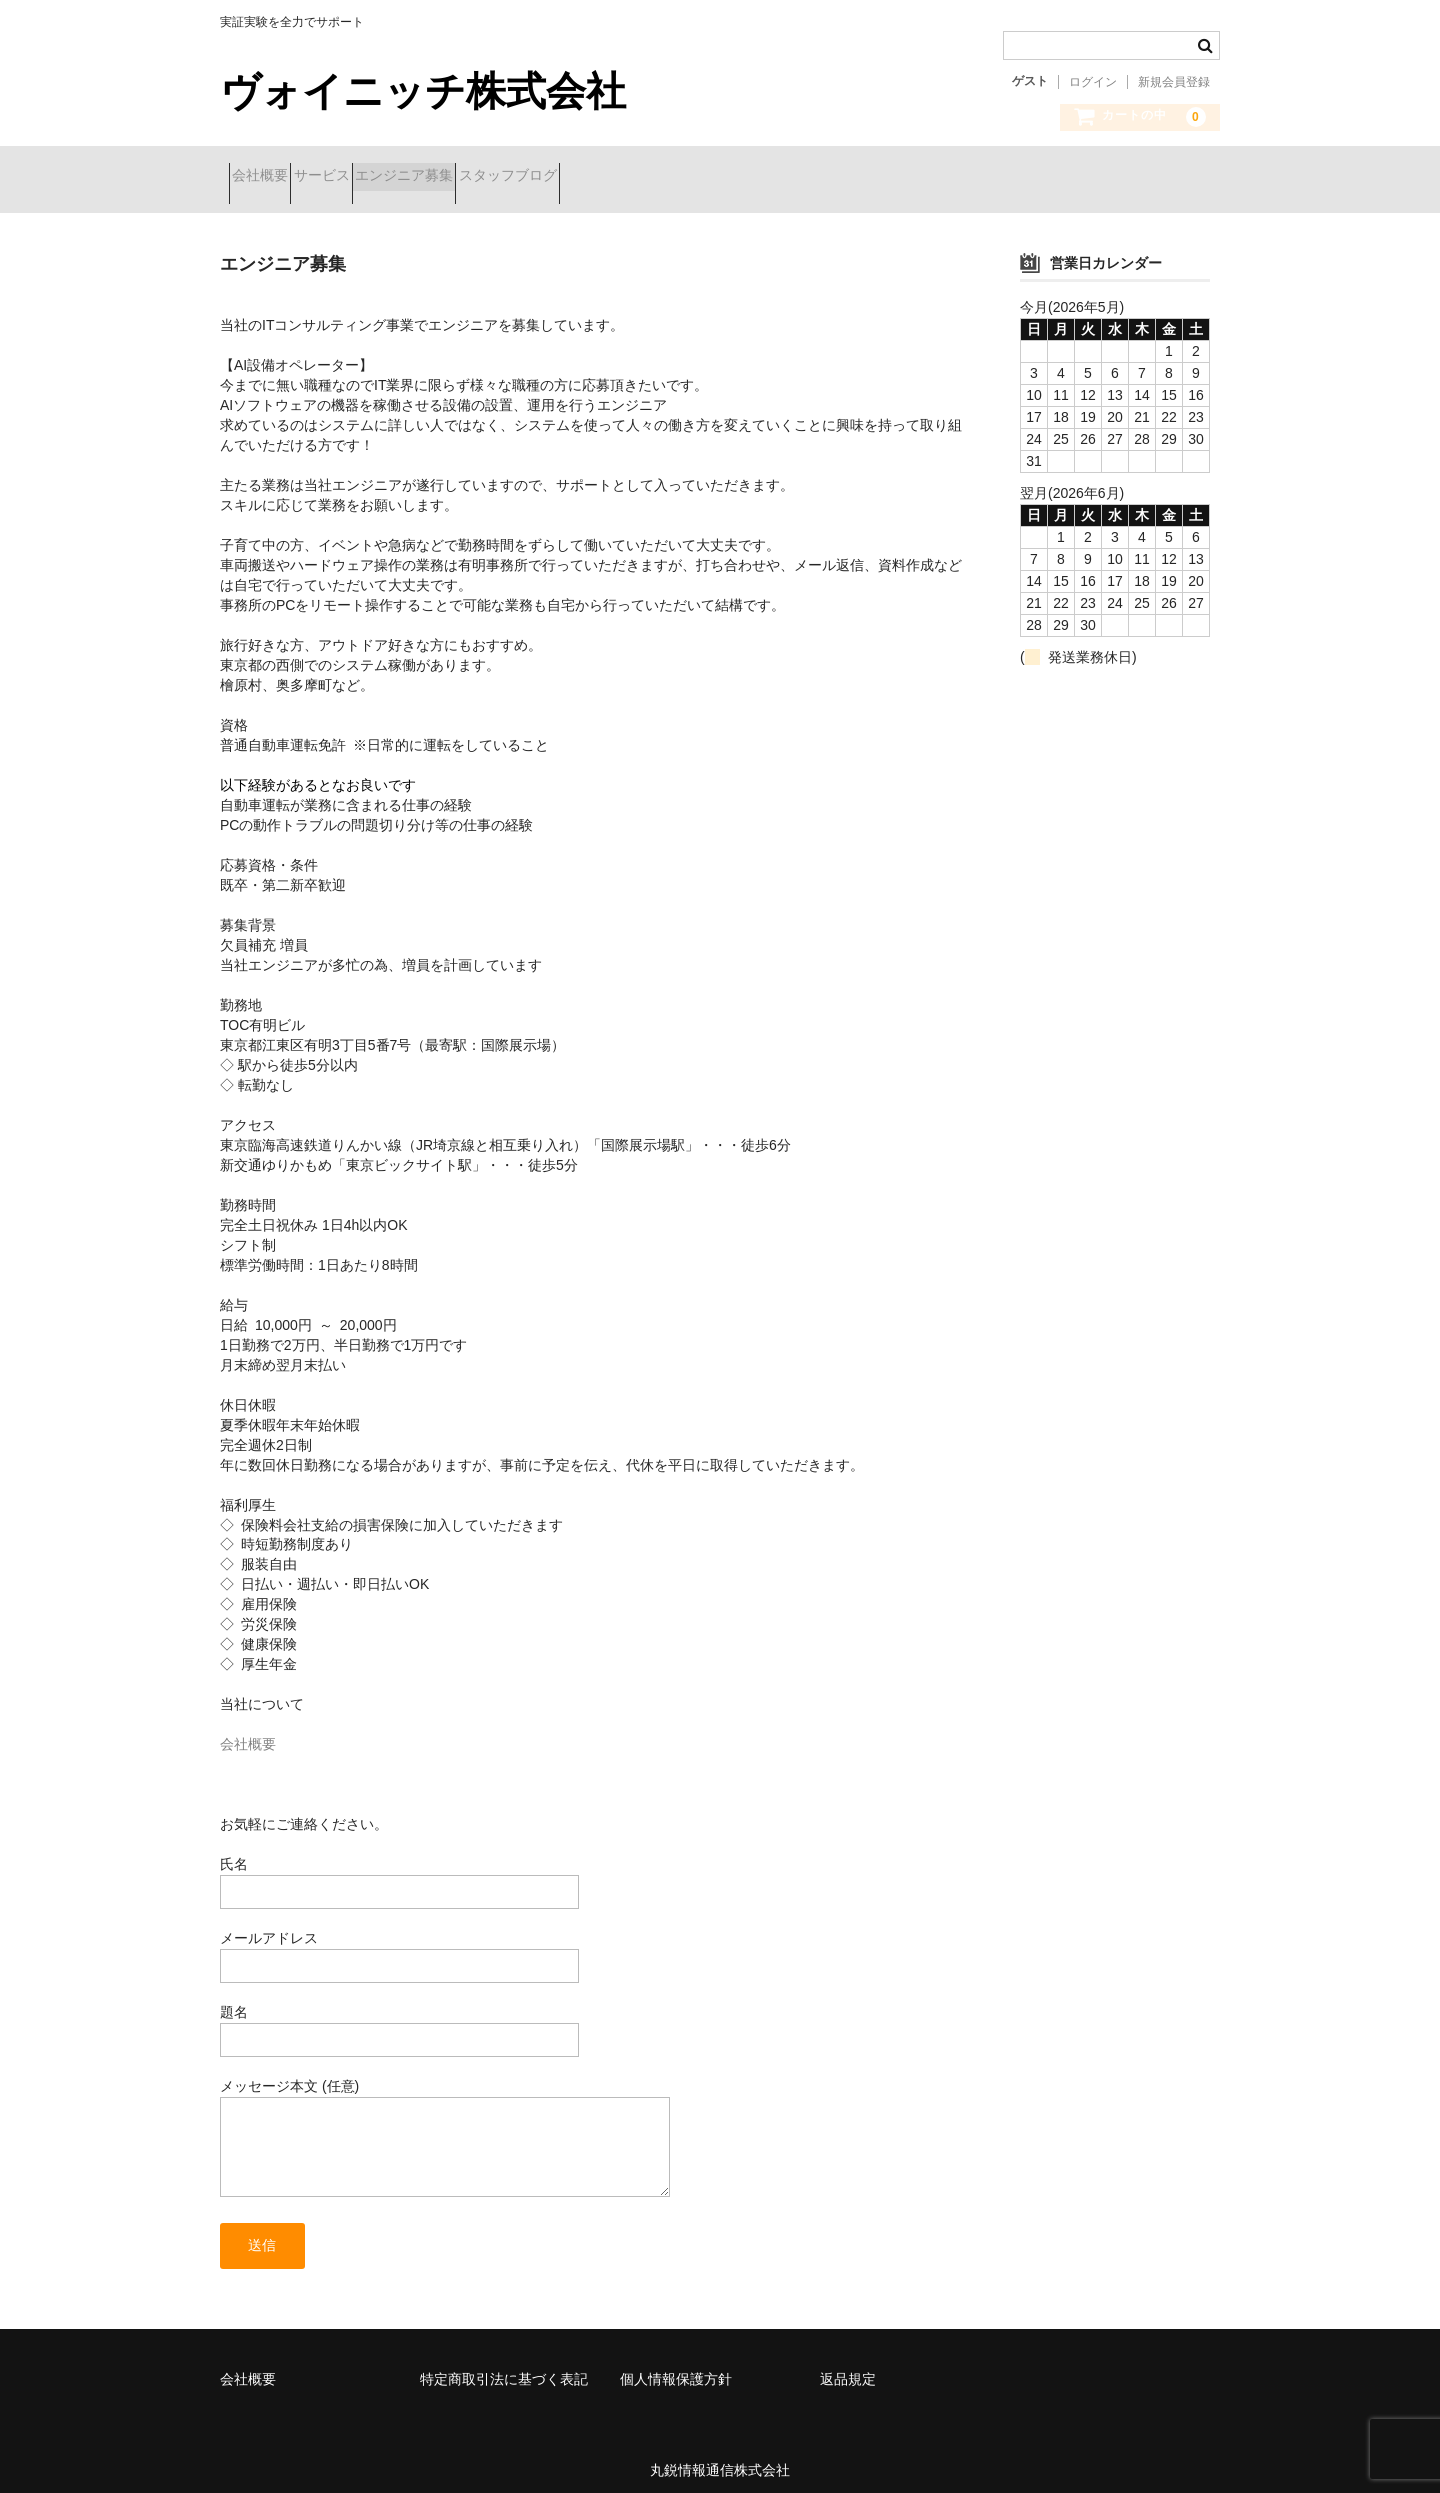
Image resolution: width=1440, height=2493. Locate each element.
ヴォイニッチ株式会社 (423, 91)
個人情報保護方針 (676, 2366)
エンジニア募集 (484, 177)
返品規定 (848, 2366)
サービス (366, 177)
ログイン (1093, 82)
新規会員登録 (1174, 82)
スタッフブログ (623, 177)
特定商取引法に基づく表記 (504, 2366)
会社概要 (269, 177)
